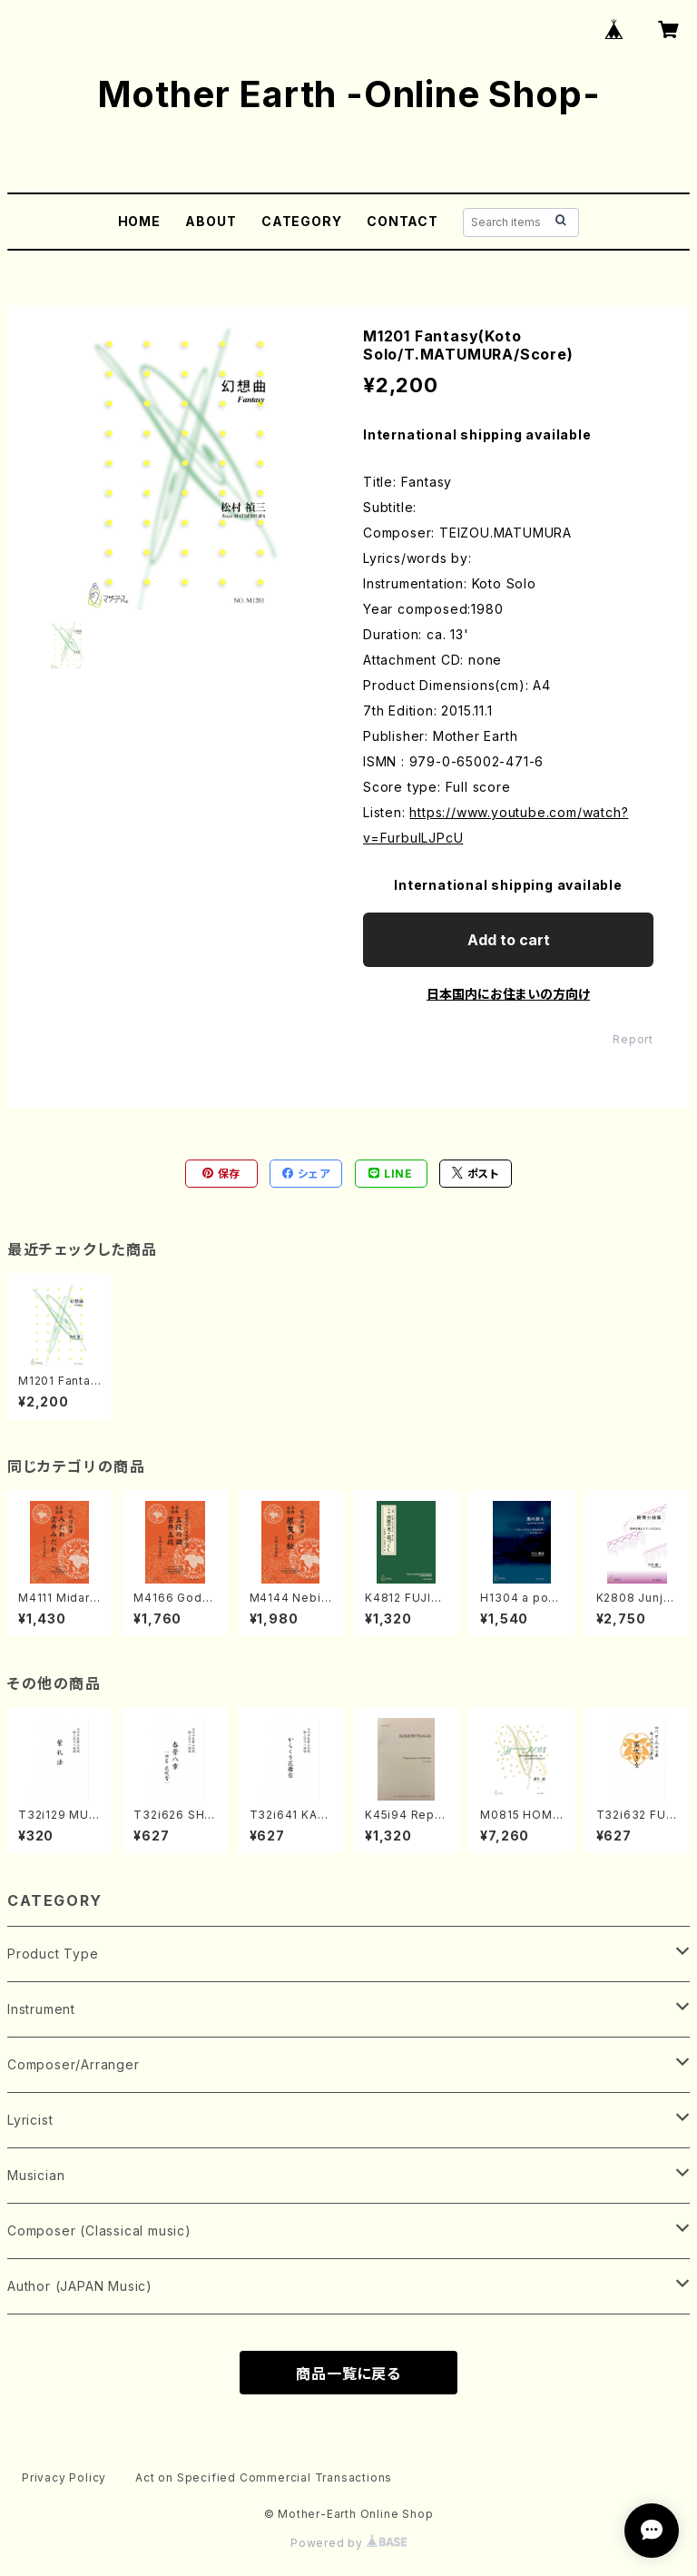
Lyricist (30, 2119)
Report (633, 1039)
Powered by (348, 2543)
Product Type (53, 1953)
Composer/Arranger (73, 2064)
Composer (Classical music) (99, 2230)
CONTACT (402, 221)
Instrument (41, 2009)
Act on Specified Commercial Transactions (263, 2477)
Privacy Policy (64, 2477)
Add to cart (508, 940)
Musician (35, 2175)
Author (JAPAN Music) (79, 2286)
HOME (139, 221)
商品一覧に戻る (348, 2373)
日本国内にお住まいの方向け (508, 994)
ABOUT (210, 221)
